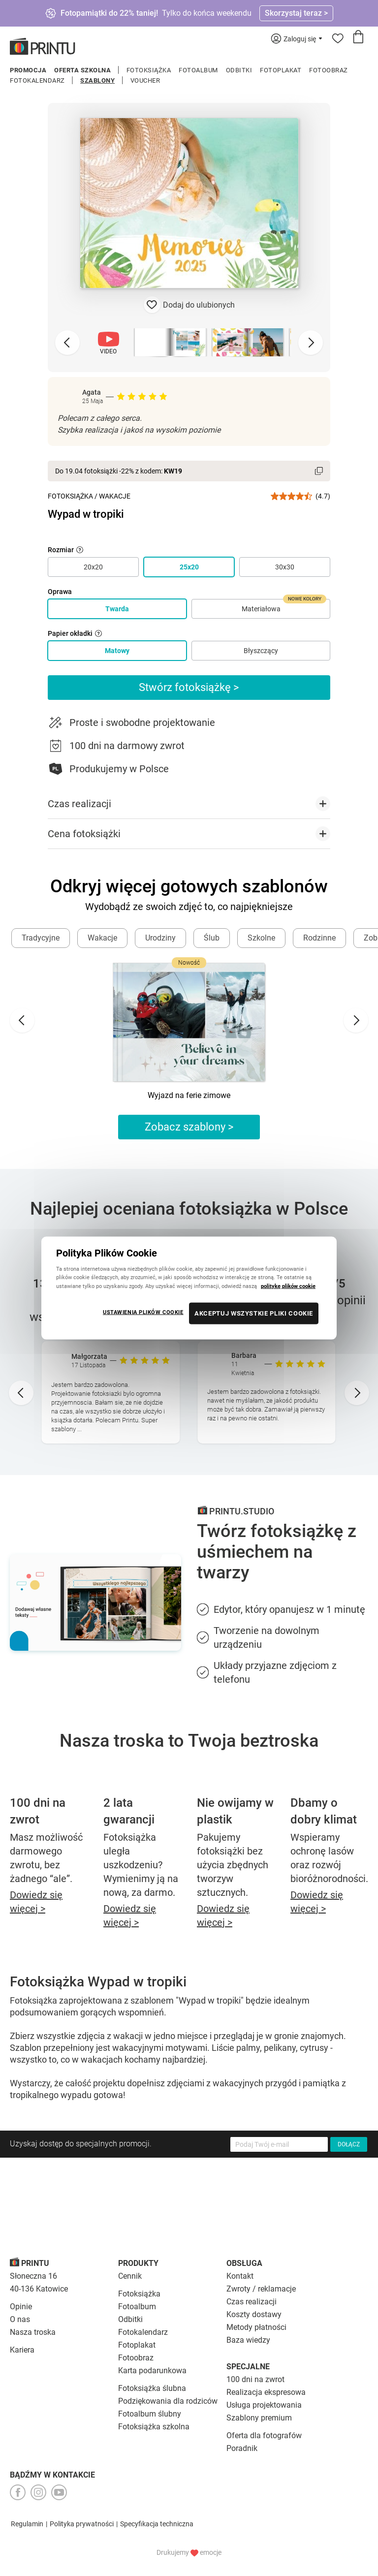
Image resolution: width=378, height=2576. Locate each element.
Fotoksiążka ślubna (152, 2388)
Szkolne (261, 937)
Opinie (21, 2306)
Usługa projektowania (264, 2405)
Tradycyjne (41, 937)
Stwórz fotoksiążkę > (189, 687)
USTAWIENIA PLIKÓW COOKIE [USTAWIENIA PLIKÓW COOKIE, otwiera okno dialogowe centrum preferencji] (143, 1311)
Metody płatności (256, 2327)
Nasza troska (33, 2332)
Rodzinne (319, 937)
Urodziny (160, 937)
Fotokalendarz (37, 80)
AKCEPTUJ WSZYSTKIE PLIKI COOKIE (253, 1313)
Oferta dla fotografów (264, 2435)
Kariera (22, 2350)
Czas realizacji (251, 2301)
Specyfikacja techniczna (156, 2524)
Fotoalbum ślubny (149, 2414)
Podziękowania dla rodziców (168, 2401)
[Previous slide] (67, 342)
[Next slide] (310, 342)
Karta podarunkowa (152, 2370)
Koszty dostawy (254, 2314)
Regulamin (27, 2524)
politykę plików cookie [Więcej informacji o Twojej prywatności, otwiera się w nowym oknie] (288, 1285)
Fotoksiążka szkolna (153, 2426)
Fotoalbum (198, 70)
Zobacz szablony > (189, 1127)
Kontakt (239, 2276)
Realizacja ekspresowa (266, 2392)
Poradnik (241, 2448)
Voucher (145, 80)
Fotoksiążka (148, 70)
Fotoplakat (280, 70)
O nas (20, 2319)
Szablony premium (259, 2417)
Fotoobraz (328, 70)
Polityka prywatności (82, 2524)
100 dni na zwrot (255, 2379)
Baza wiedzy (248, 2340)
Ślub (212, 937)
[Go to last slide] (22, 1020)
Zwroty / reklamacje (261, 2288)
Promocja (28, 70)
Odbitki (239, 70)
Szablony (97, 80)
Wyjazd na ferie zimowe (189, 1095)
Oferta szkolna (82, 70)
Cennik (130, 2276)
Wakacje (114, 496)
